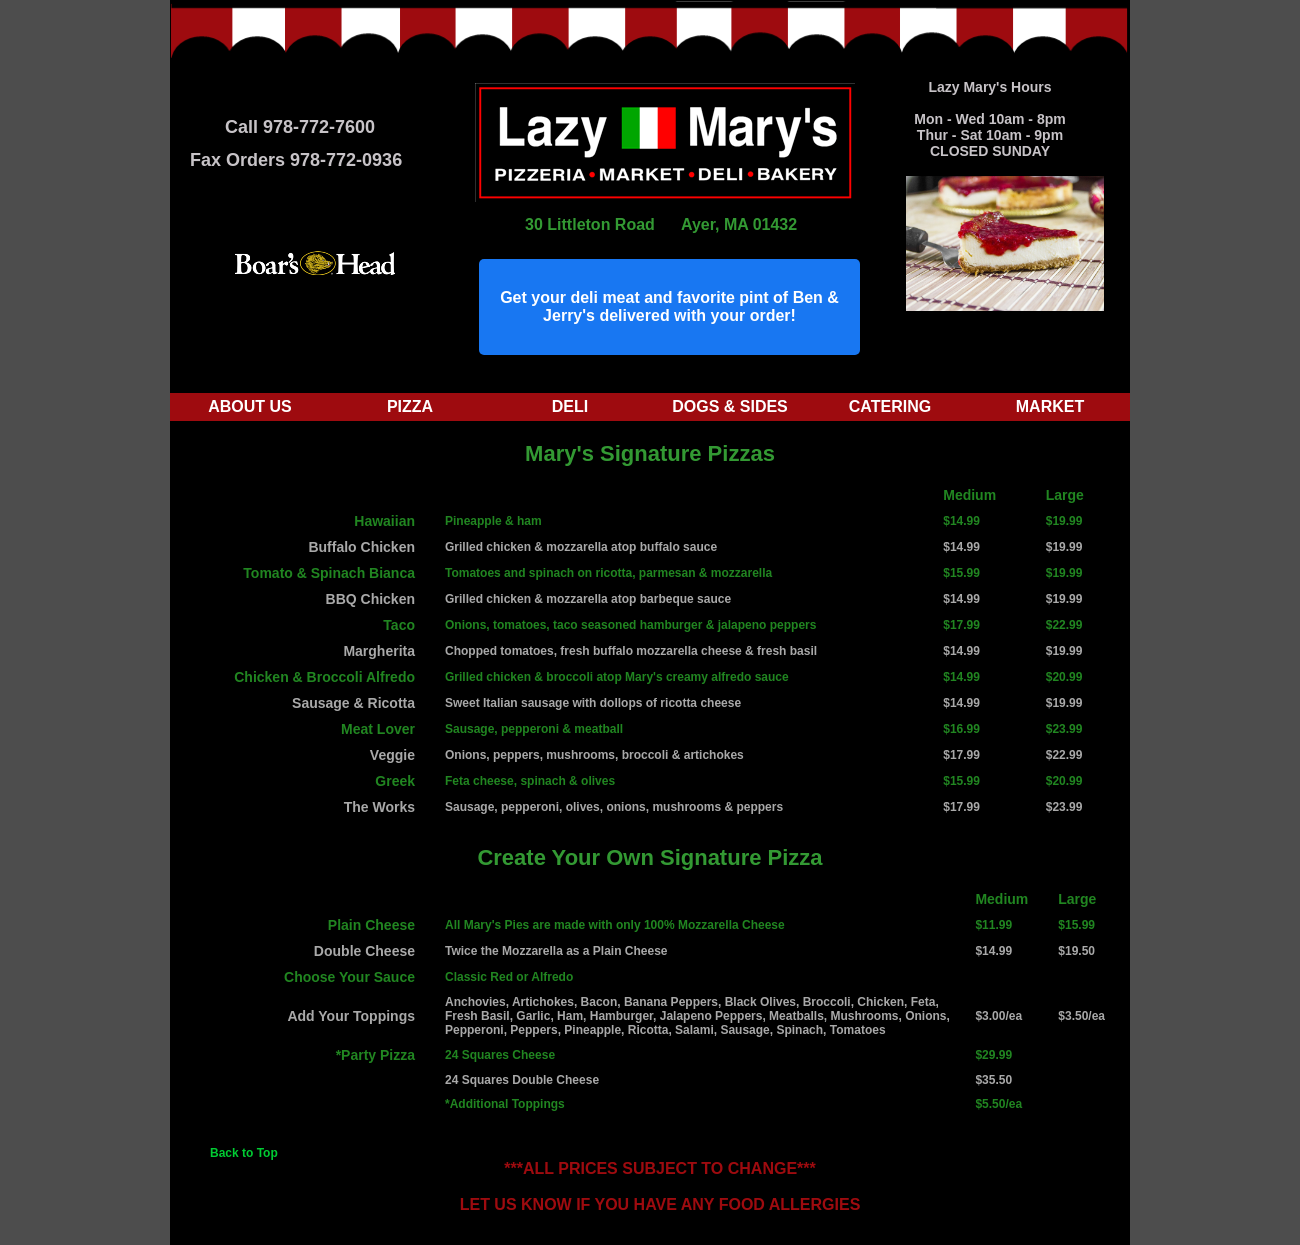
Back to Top (244, 1153)
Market (1050, 406)
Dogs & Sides (730, 406)
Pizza (410, 406)
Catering (890, 406)
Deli (570, 406)
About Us (250, 406)
